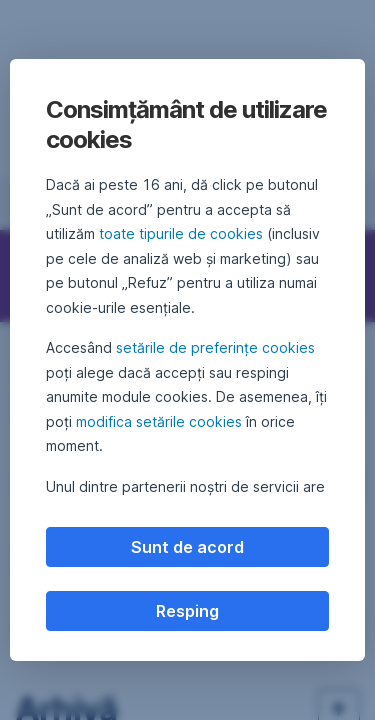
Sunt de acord (187, 547)
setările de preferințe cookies (215, 347)
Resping (187, 611)
